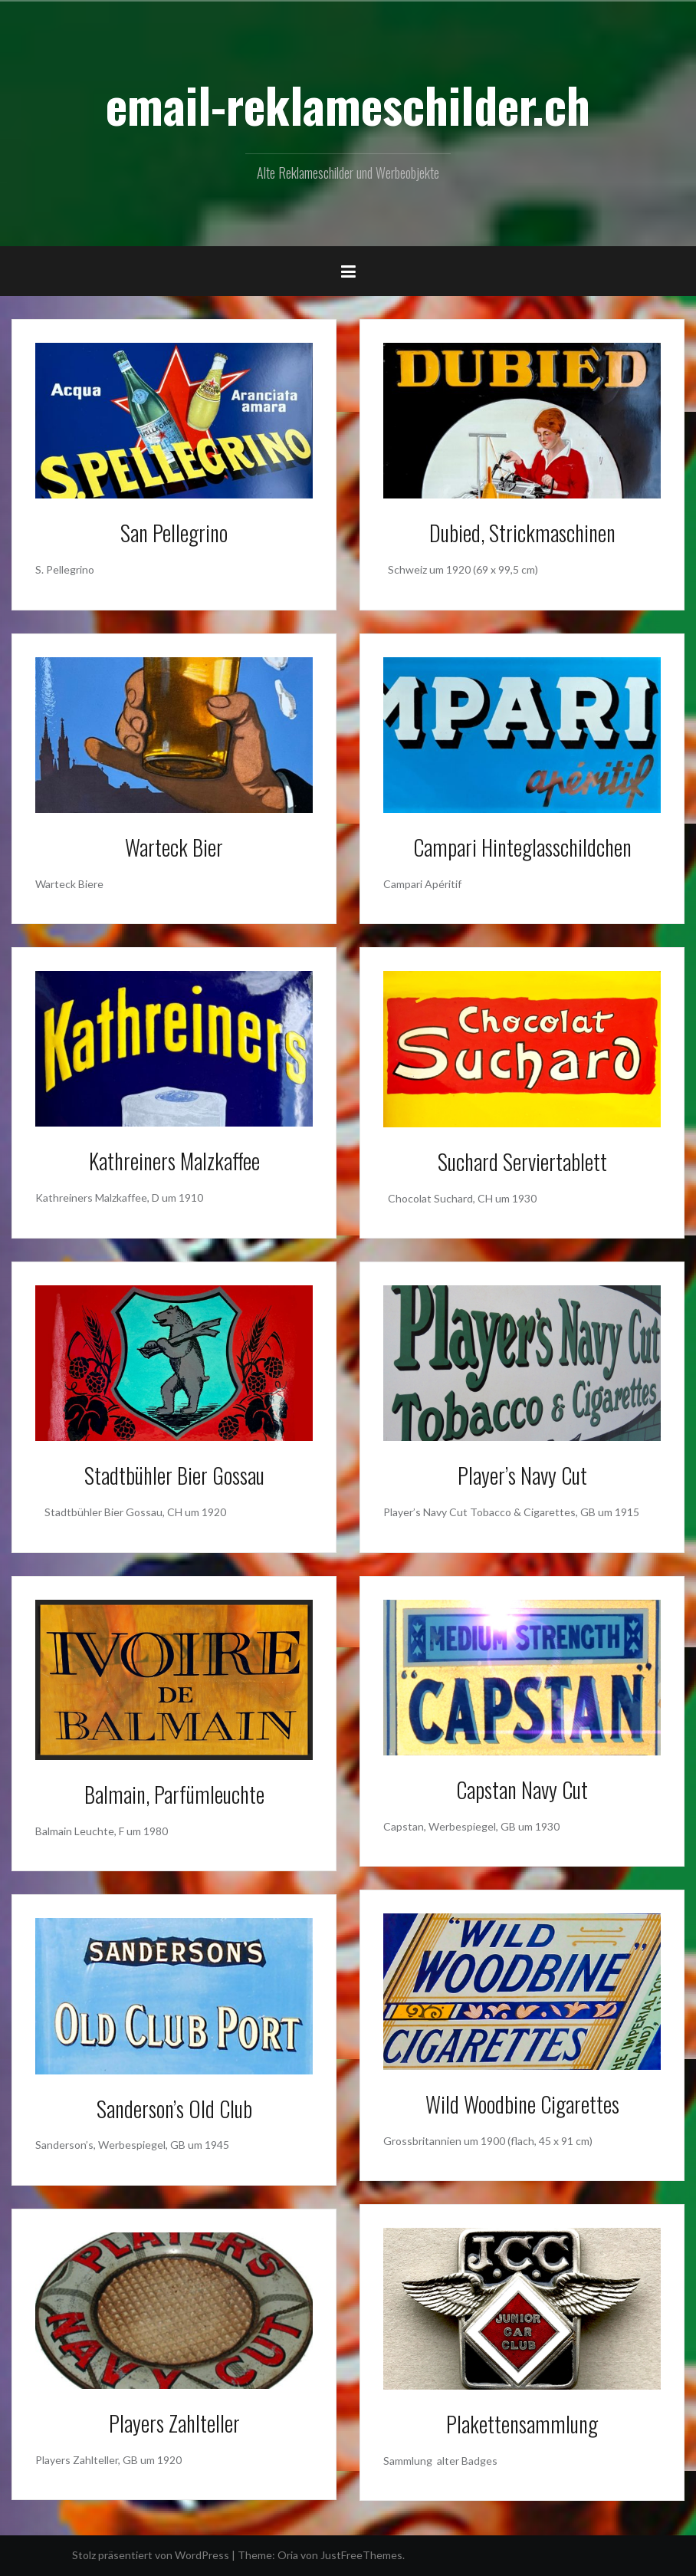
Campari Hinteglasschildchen (522, 847)
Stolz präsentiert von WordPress (150, 2554)
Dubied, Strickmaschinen (522, 532)
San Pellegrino (174, 532)
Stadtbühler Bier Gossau (174, 1475)
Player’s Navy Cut (522, 1475)
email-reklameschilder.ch (348, 104)
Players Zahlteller (174, 2423)
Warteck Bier (174, 847)
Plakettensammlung (522, 2423)
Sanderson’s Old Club (174, 2108)
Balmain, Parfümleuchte (174, 1794)
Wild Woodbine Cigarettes (522, 2104)
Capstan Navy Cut (522, 1789)
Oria (287, 2554)
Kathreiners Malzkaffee (174, 1160)
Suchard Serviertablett (522, 1161)
